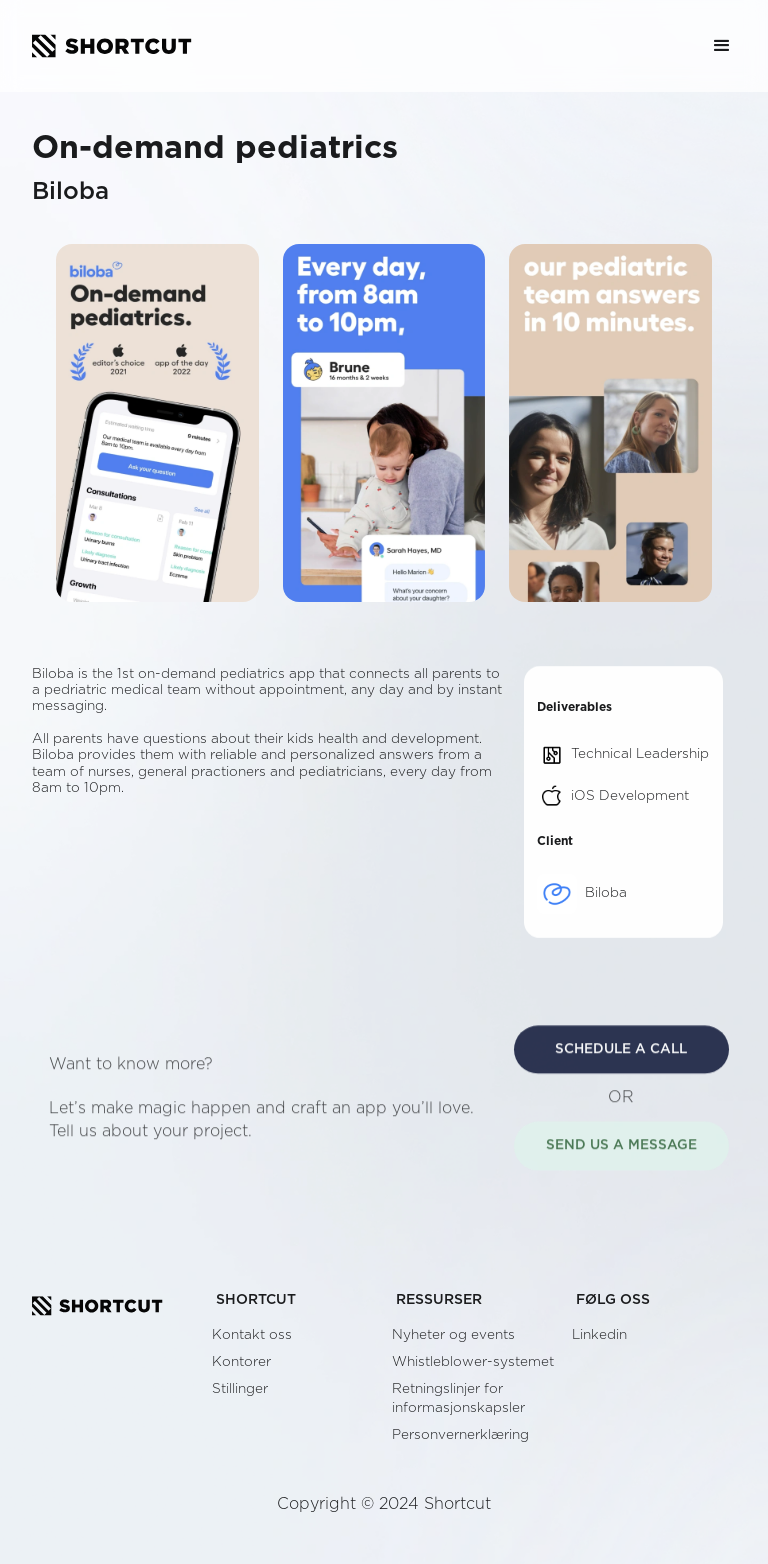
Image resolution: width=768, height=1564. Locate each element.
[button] (722, 46)
